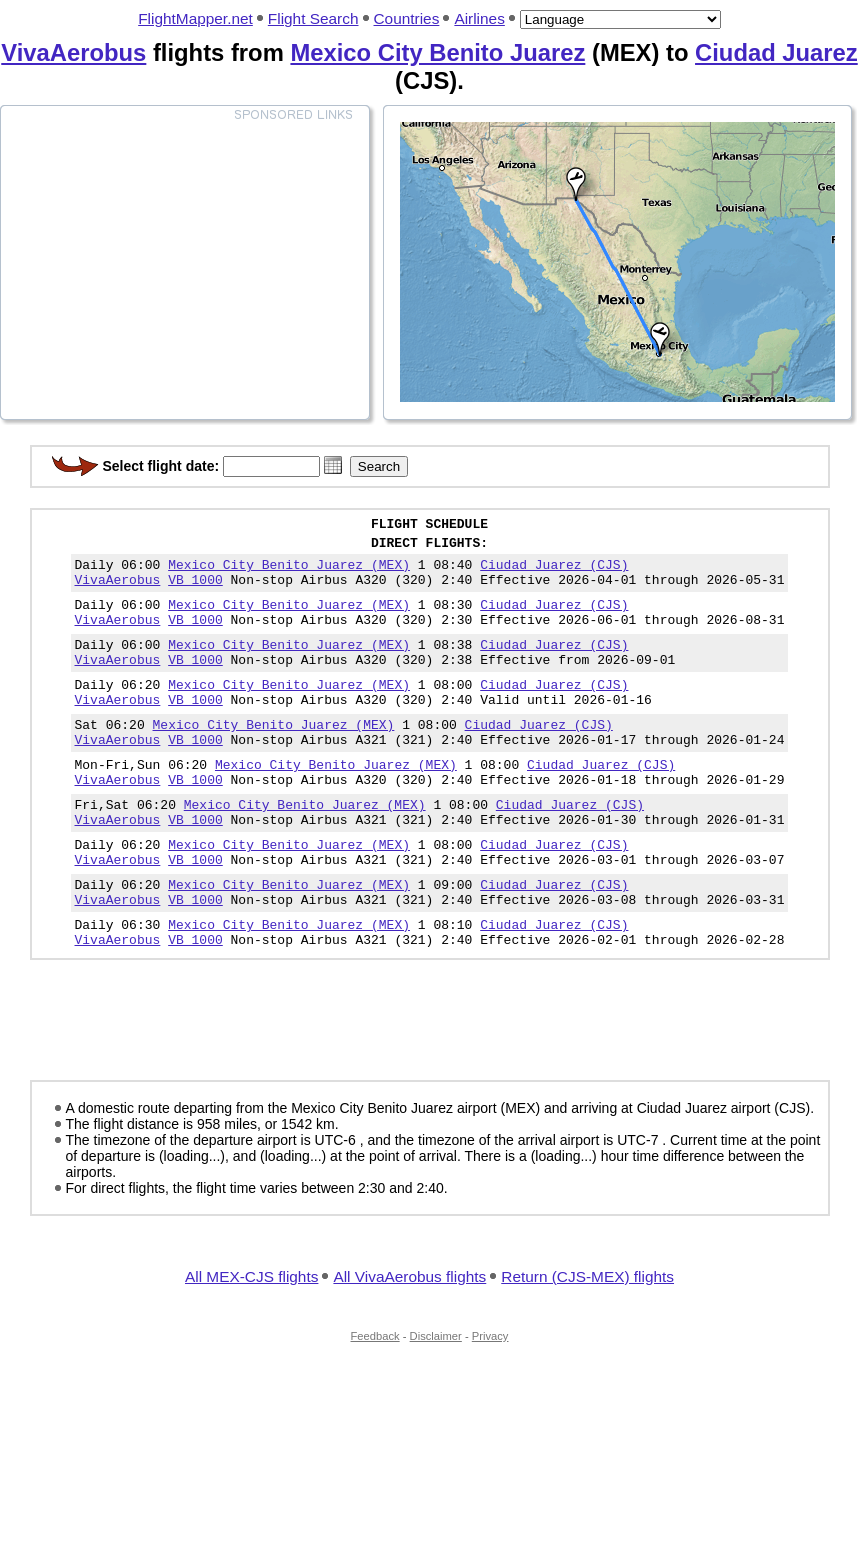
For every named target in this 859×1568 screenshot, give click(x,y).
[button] (333, 465)
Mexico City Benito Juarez (437, 52)
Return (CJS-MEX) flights (587, 1342)
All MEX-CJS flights (251, 1342)
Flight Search (313, 18)
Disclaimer (436, 1402)
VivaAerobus (73, 52)
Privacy (490, 1402)
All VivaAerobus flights (409, 1342)
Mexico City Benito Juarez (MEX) (289, 573)
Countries (407, 18)
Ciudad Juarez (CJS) (554, 573)
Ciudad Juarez (776, 52)
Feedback (375, 1402)
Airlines (479, 18)
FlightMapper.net (195, 18)
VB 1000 (195, 591)
